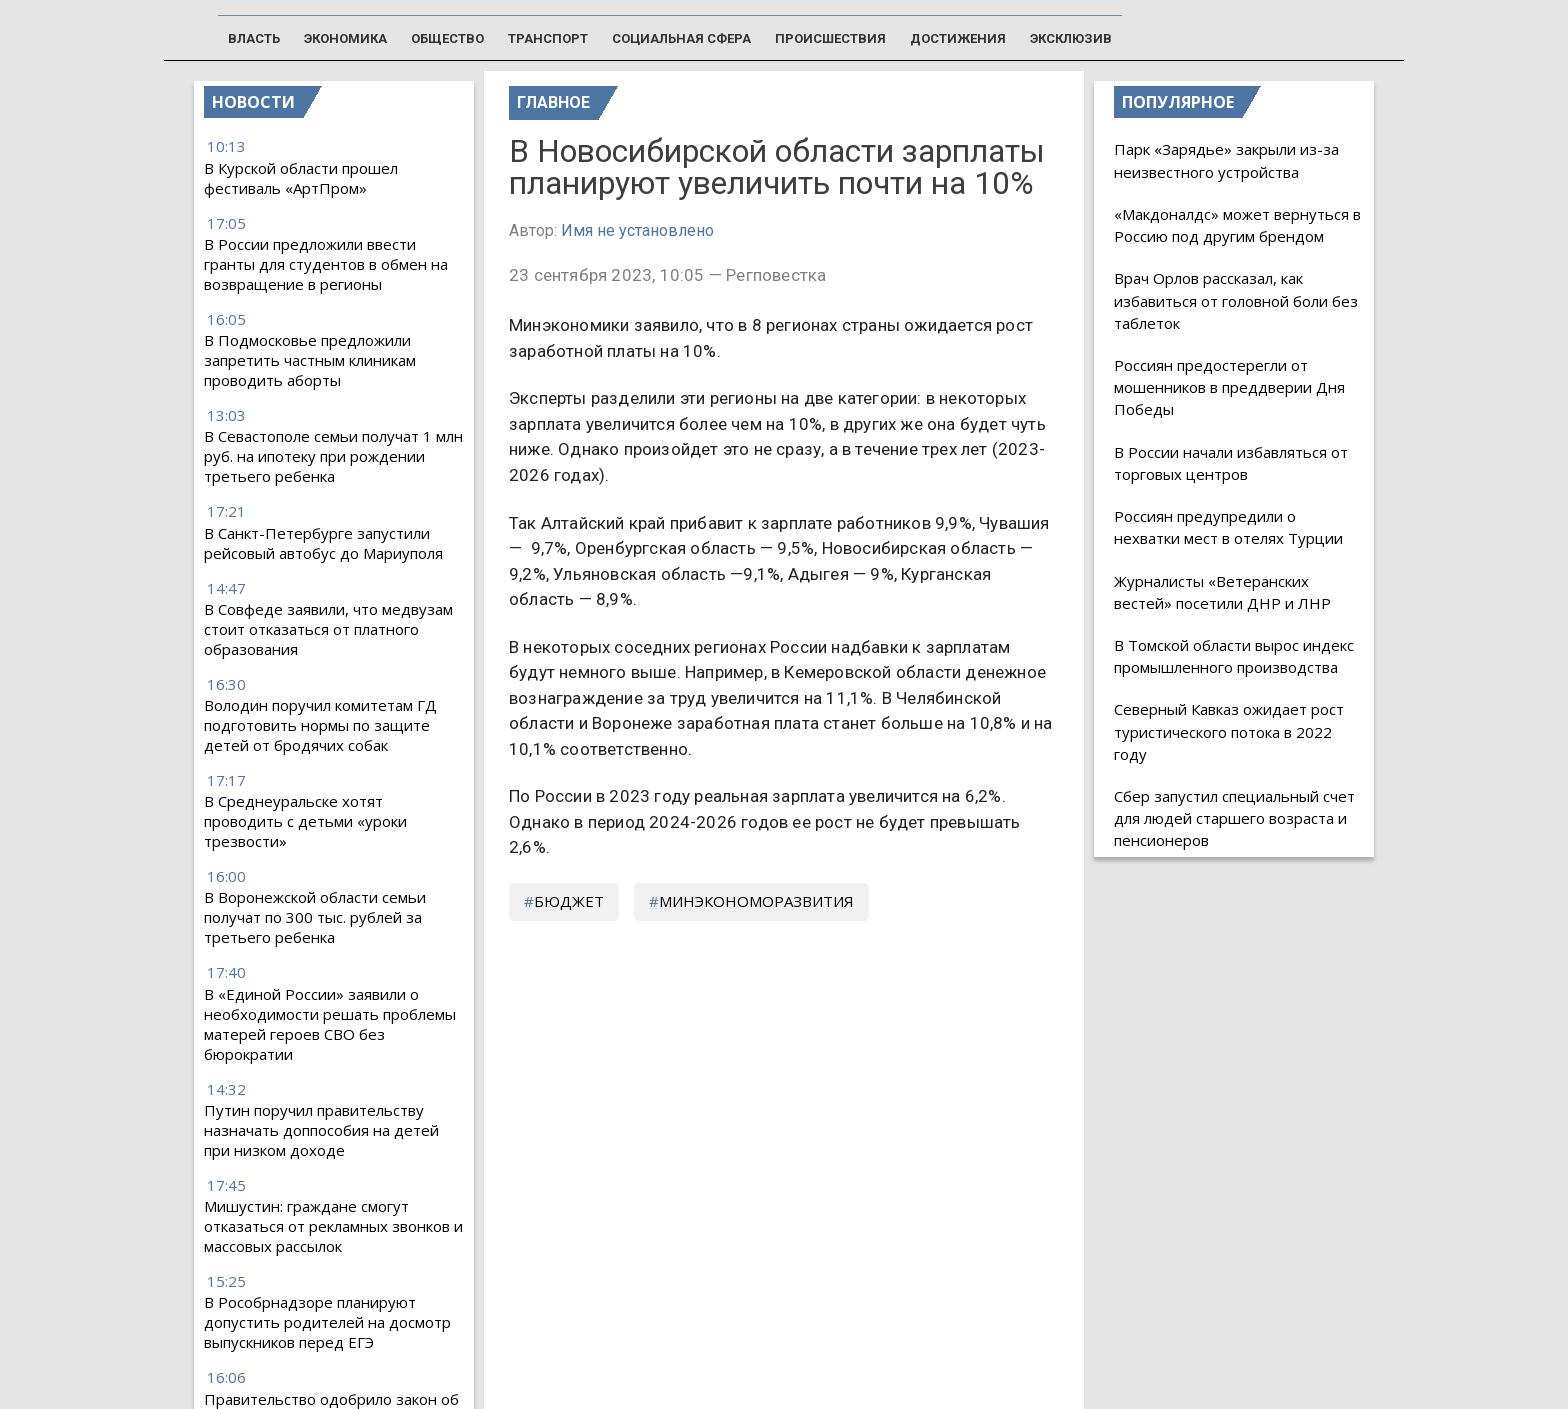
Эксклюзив (1071, 38)
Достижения (958, 38)
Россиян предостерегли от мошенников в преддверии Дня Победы (1229, 387)
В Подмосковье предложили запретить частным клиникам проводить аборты (310, 360)
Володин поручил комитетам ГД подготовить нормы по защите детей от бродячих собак (320, 725)
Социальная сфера (681, 38)
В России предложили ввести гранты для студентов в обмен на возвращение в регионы (326, 264)
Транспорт (548, 38)
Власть (254, 38)
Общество (447, 38)
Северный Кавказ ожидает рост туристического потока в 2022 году (1229, 731)
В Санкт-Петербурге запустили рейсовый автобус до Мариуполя (323, 543)
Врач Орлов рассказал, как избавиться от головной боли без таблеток (1236, 300)
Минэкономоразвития (756, 901)
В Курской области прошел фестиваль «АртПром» (301, 178)
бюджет (569, 901)
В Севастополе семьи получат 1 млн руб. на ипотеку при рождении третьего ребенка (333, 456)
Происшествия (830, 38)
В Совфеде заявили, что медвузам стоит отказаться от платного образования (328, 629)
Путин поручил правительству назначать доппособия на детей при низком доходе (321, 1130)
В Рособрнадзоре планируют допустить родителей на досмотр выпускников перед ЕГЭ (327, 1322)
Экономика (345, 38)
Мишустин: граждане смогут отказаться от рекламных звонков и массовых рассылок (333, 1226)
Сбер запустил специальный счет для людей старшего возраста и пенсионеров (1234, 818)
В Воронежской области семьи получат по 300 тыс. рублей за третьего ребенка (315, 917)
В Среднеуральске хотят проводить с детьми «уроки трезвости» (305, 821)
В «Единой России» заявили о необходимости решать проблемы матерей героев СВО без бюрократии (330, 1024)
